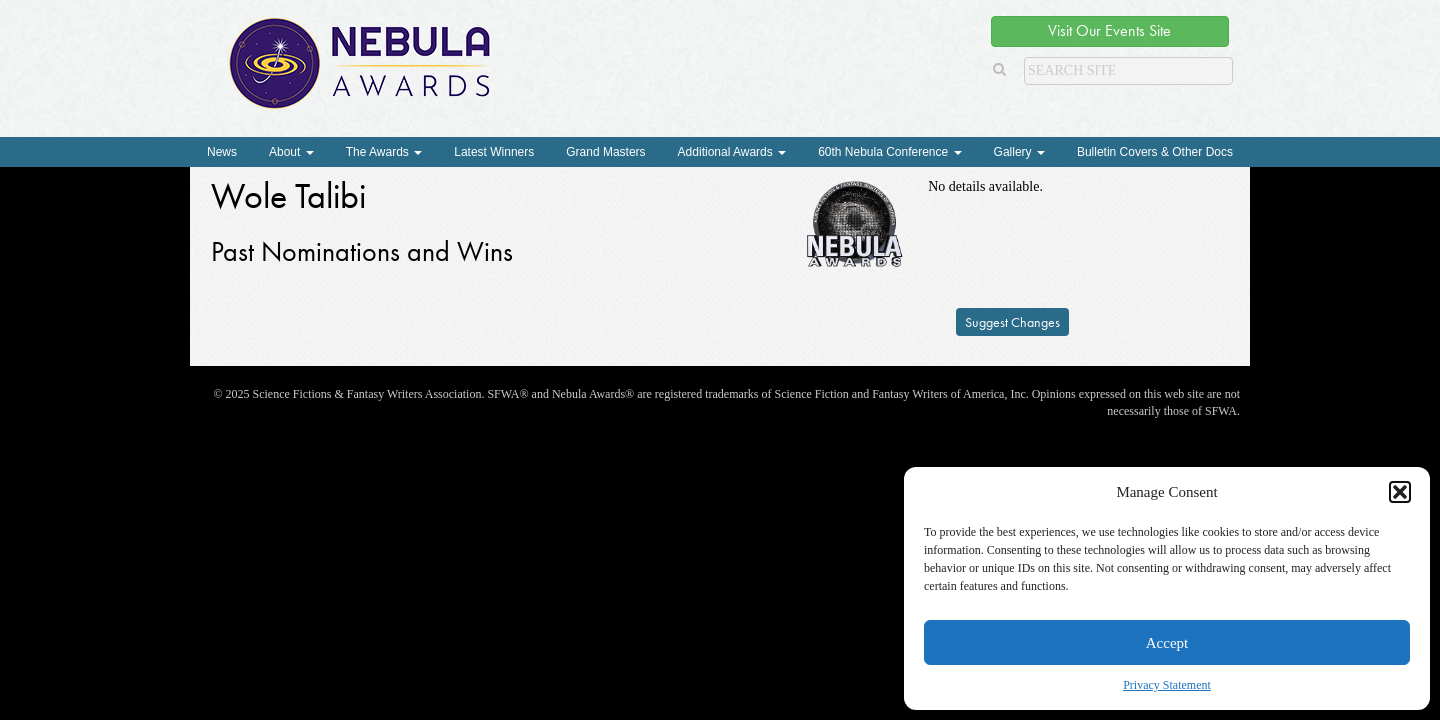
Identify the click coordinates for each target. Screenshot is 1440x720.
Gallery (1019, 152)
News (222, 152)
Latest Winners (494, 152)
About (291, 152)
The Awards (384, 152)
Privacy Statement (1167, 685)
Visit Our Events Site (1109, 30)
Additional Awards (732, 152)
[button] (1400, 492)
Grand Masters (605, 152)
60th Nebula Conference (889, 152)
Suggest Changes (1012, 322)
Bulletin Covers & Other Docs (1155, 152)
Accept (1167, 643)
